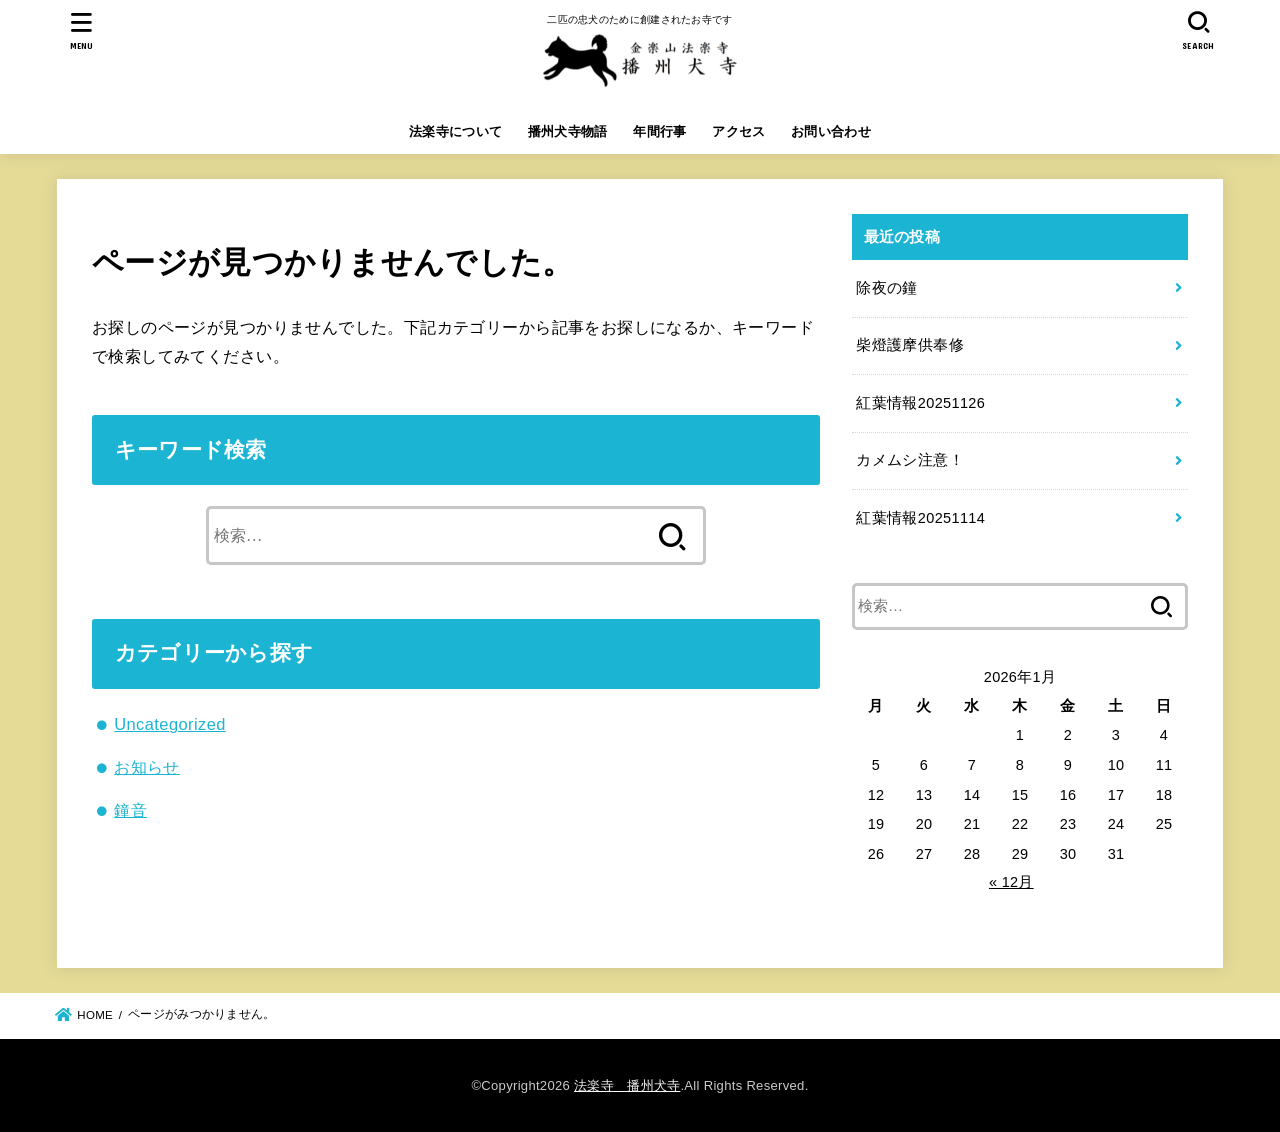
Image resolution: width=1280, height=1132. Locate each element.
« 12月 (1011, 882)
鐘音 (130, 810)
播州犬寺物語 (568, 131)
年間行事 (659, 131)
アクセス (738, 131)
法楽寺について (455, 131)
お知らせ (147, 767)
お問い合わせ (831, 131)
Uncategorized (170, 724)
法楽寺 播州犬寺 (627, 1085)
